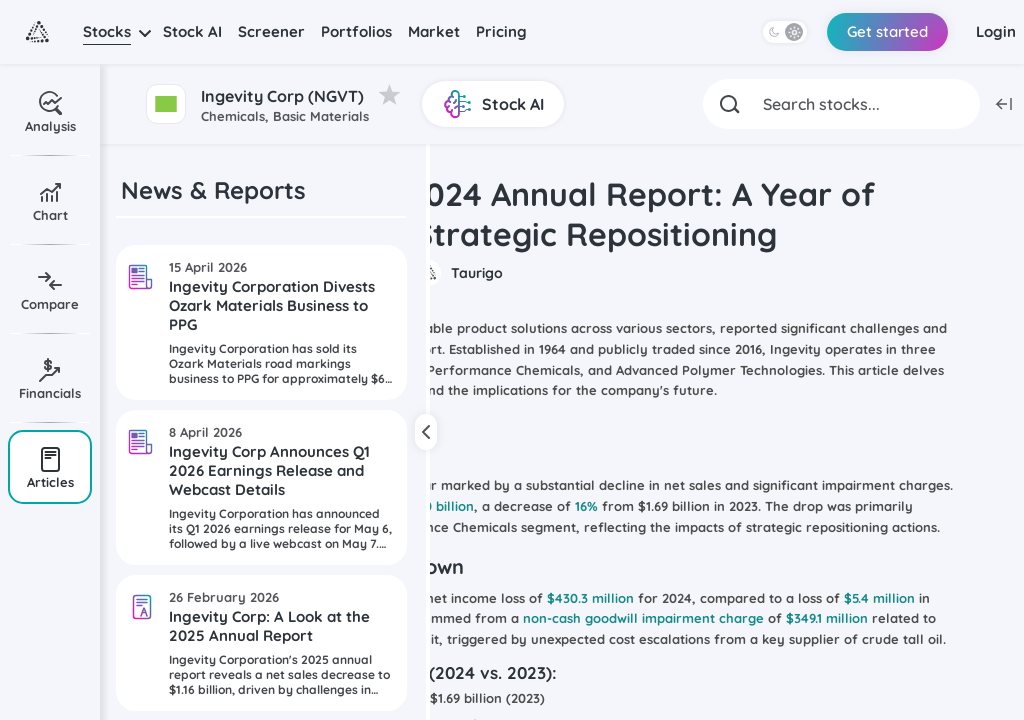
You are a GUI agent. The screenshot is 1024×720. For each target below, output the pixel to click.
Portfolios (356, 31)
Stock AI (192, 31)
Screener (271, 31)
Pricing (501, 31)
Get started (887, 31)
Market (434, 31)
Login (996, 31)
